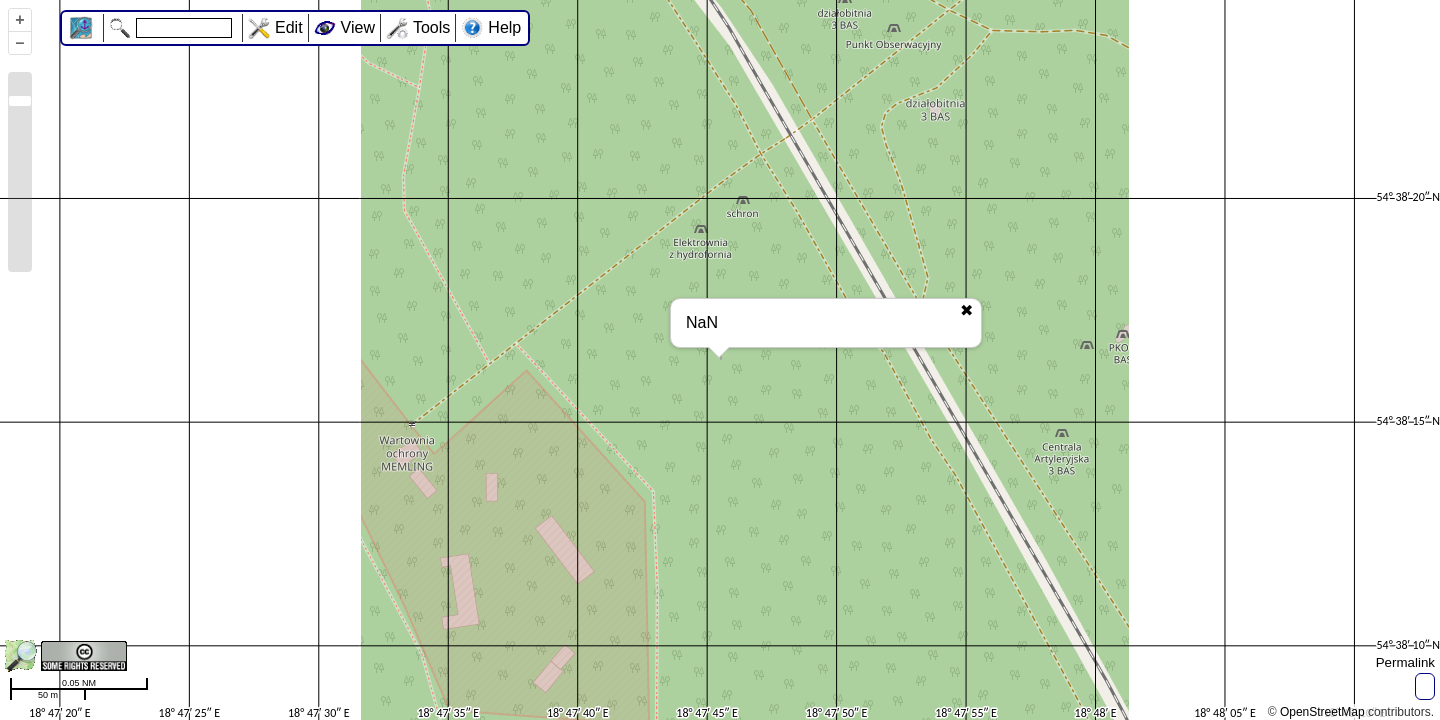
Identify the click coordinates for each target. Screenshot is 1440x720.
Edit (289, 27)
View (358, 27)
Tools (431, 27)
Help (504, 27)
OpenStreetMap (1322, 712)
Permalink (1405, 662)
